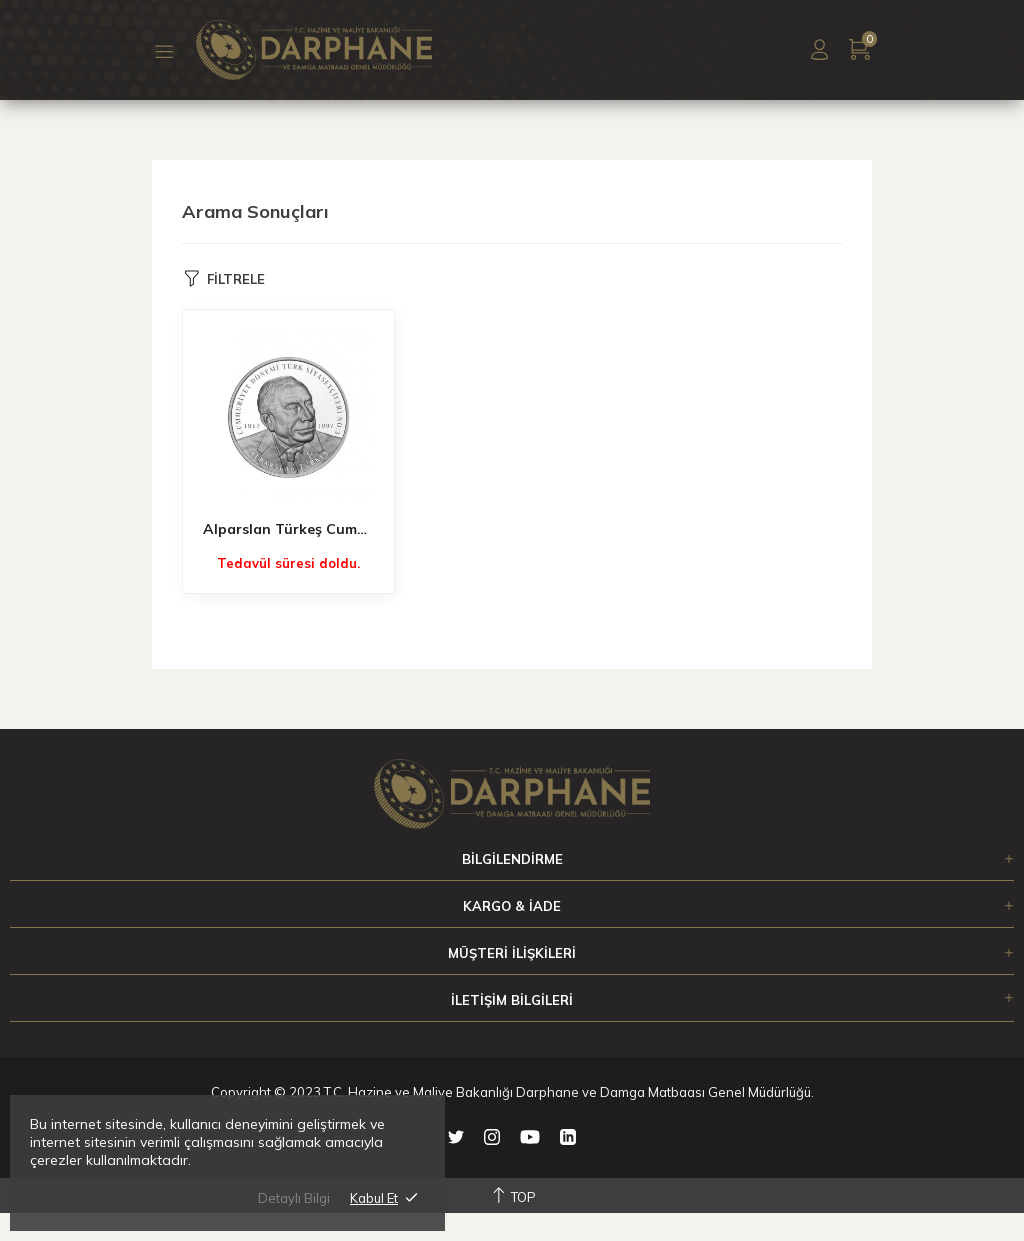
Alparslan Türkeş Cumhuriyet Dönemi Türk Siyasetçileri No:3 (288, 529)
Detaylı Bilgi (294, 1198)
